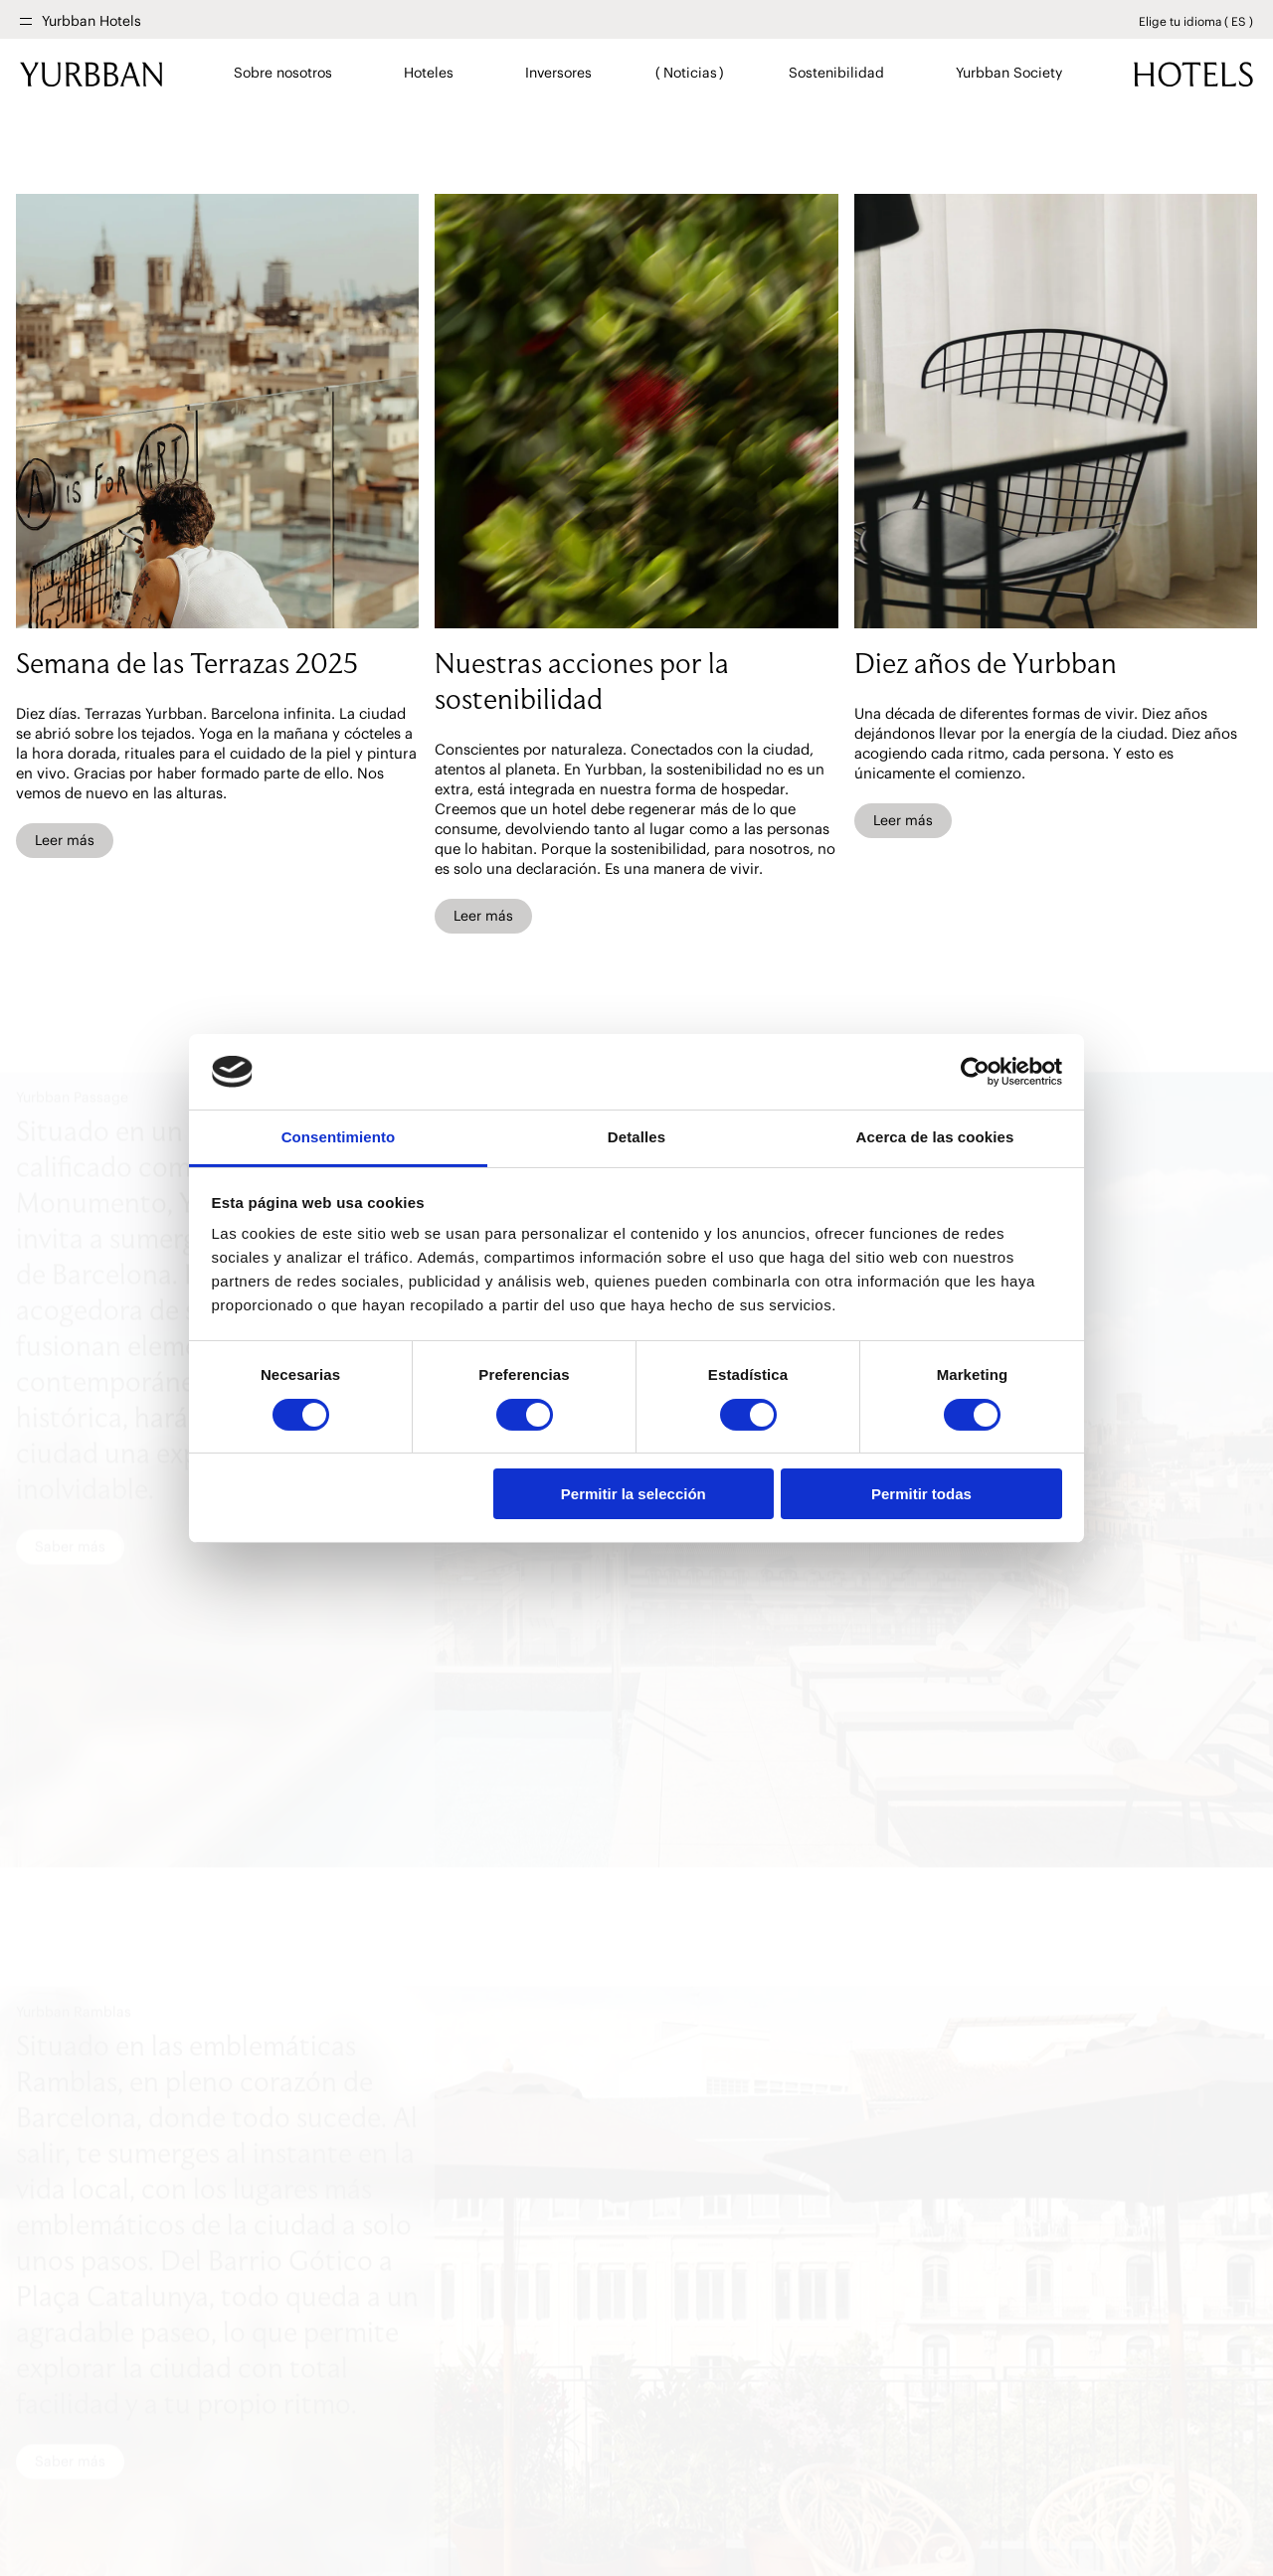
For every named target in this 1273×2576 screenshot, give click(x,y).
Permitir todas (921, 1493)
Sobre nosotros (283, 73)
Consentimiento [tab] (338, 1136)
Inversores (558, 73)
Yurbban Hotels (91, 21)
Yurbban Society (1008, 73)
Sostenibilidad (836, 73)
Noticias (689, 73)
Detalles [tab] (636, 1136)
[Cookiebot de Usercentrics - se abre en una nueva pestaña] (975, 1072)
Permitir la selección (633, 1493)
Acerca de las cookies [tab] (935, 1136)
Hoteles (428, 73)
